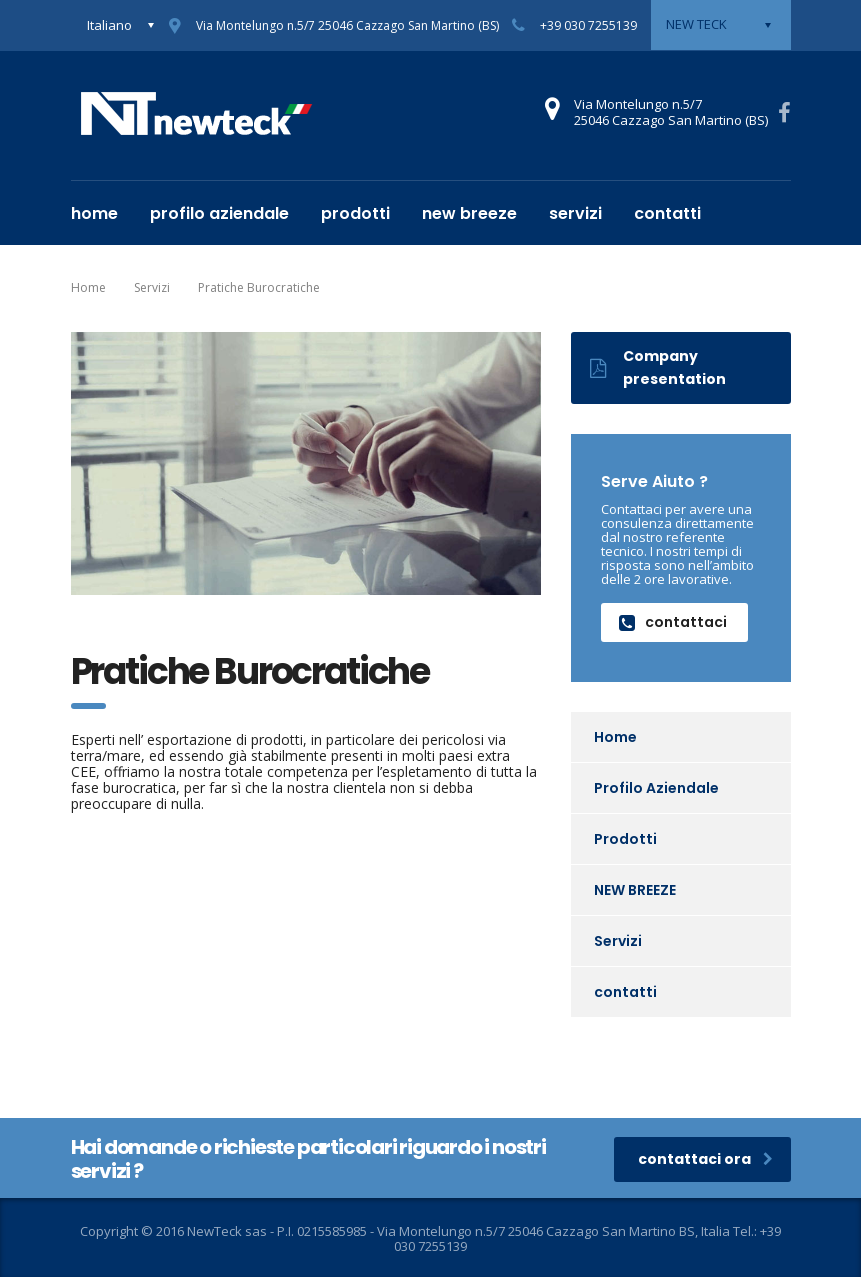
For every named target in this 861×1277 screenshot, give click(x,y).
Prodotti (355, 213)
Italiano (109, 25)
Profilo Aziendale (219, 213)
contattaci (673, 622)
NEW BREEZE (469, 213)
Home (94, 213)
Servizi (575, 213)
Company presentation (658, 367)
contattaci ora (705, 1159)
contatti (667, 213)
